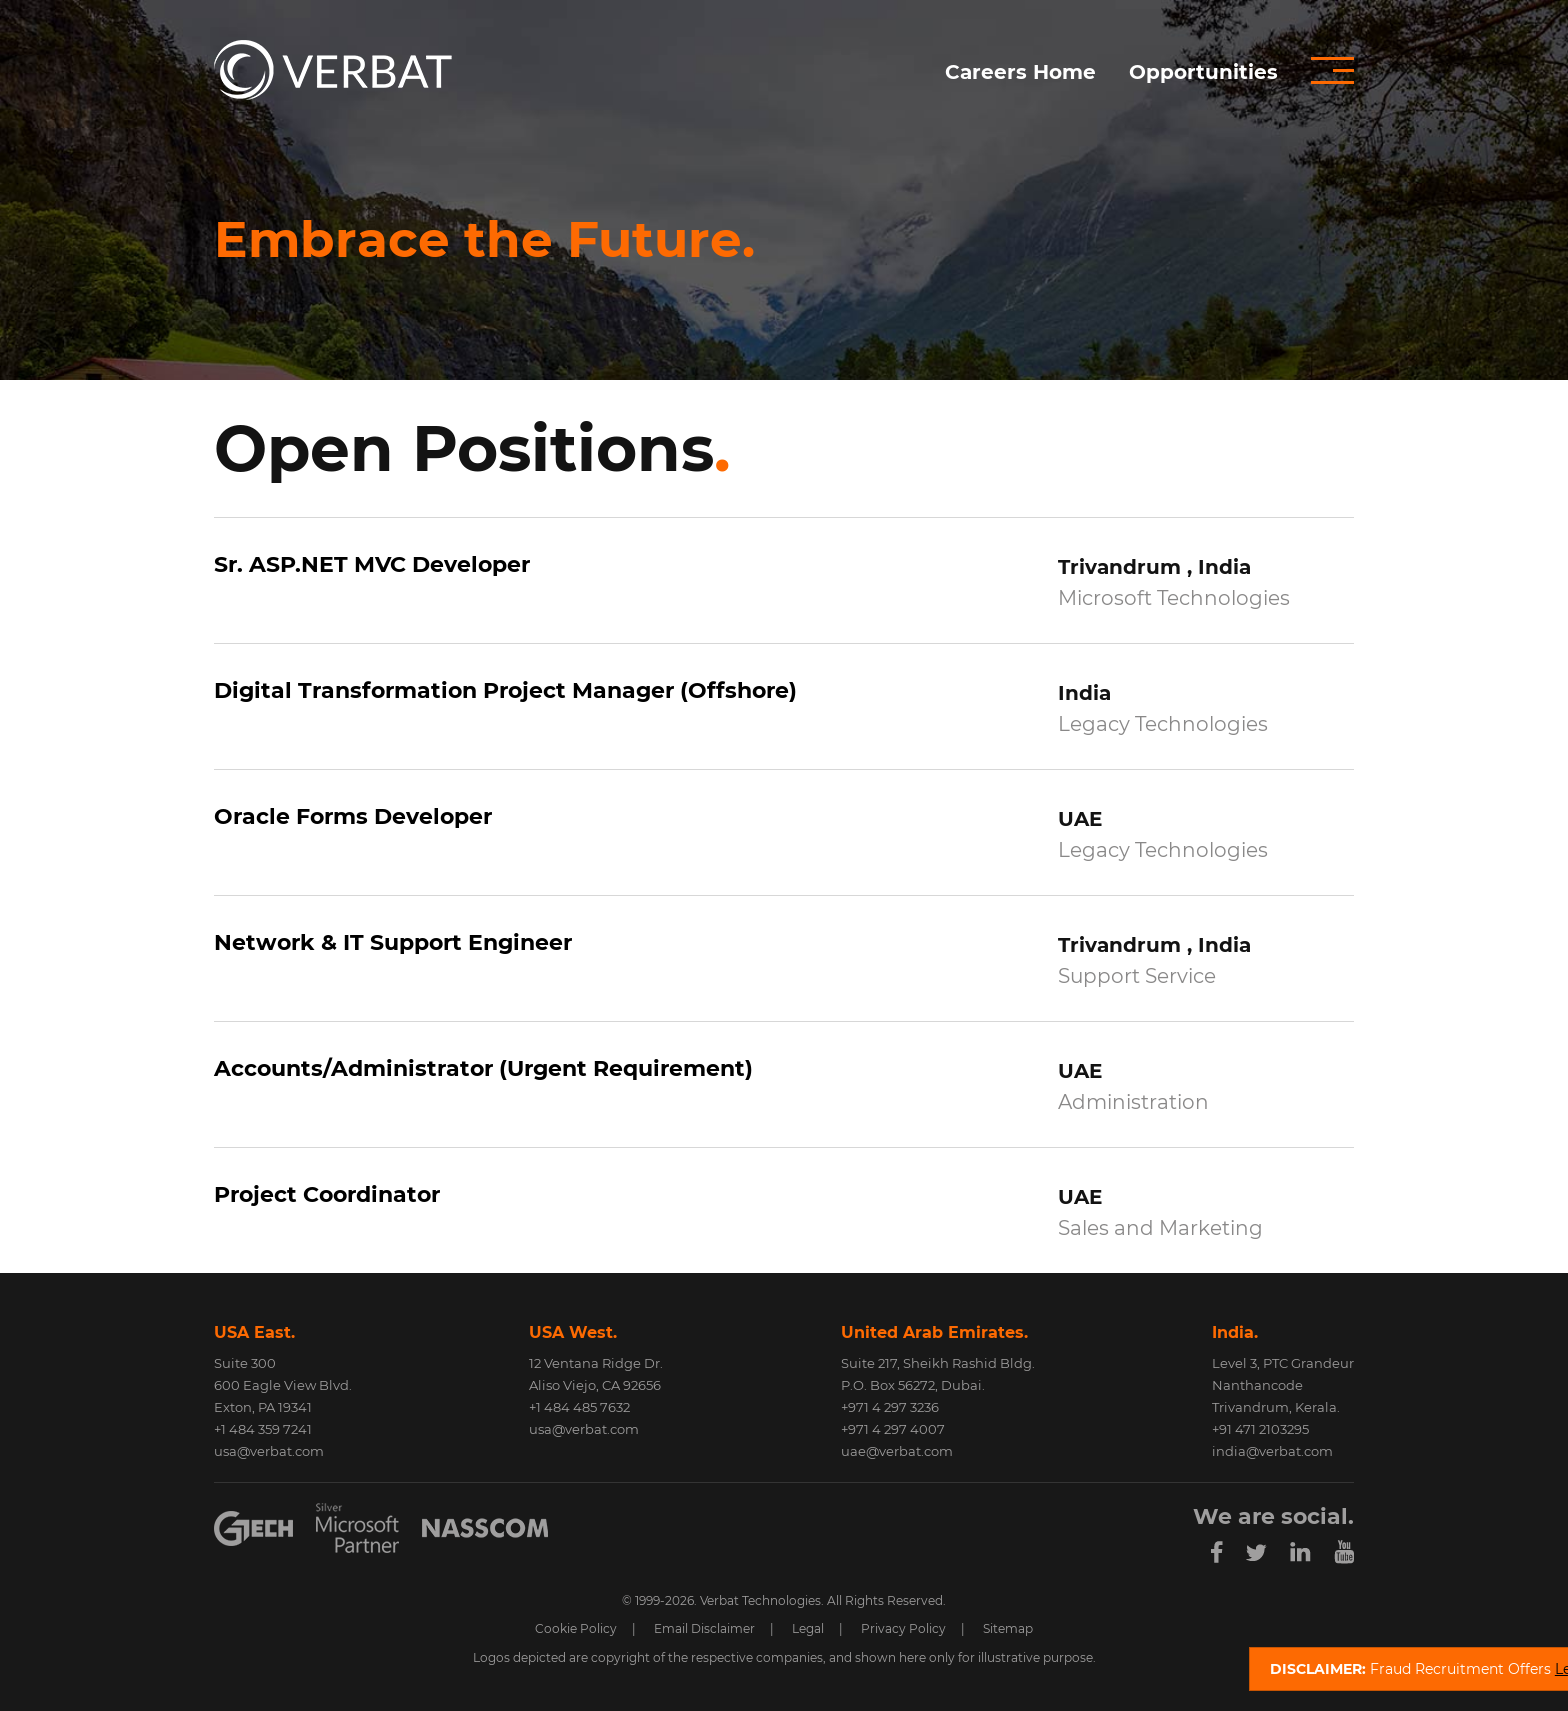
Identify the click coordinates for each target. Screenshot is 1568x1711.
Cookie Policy (576, 1628)
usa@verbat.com (269, 1451)
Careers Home (1020, 72)
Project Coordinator (327, 1194)
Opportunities (1203, 72)
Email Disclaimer (704, 1628)
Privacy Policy (903, 1628)
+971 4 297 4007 (893, 1429)
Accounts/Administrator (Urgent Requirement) (483, 1068)
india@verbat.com (1272, 1451)
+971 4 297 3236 (890, 1407)
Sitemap (1008, 1628)
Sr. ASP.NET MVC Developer (372, 564)
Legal (808, 1628)
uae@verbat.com (897, 1451)
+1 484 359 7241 (263, 1429)
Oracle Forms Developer (353, 816)
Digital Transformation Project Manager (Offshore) (505, 690)
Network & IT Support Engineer (393, 942)
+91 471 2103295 (1260, 1429)
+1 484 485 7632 (579, 1407)
